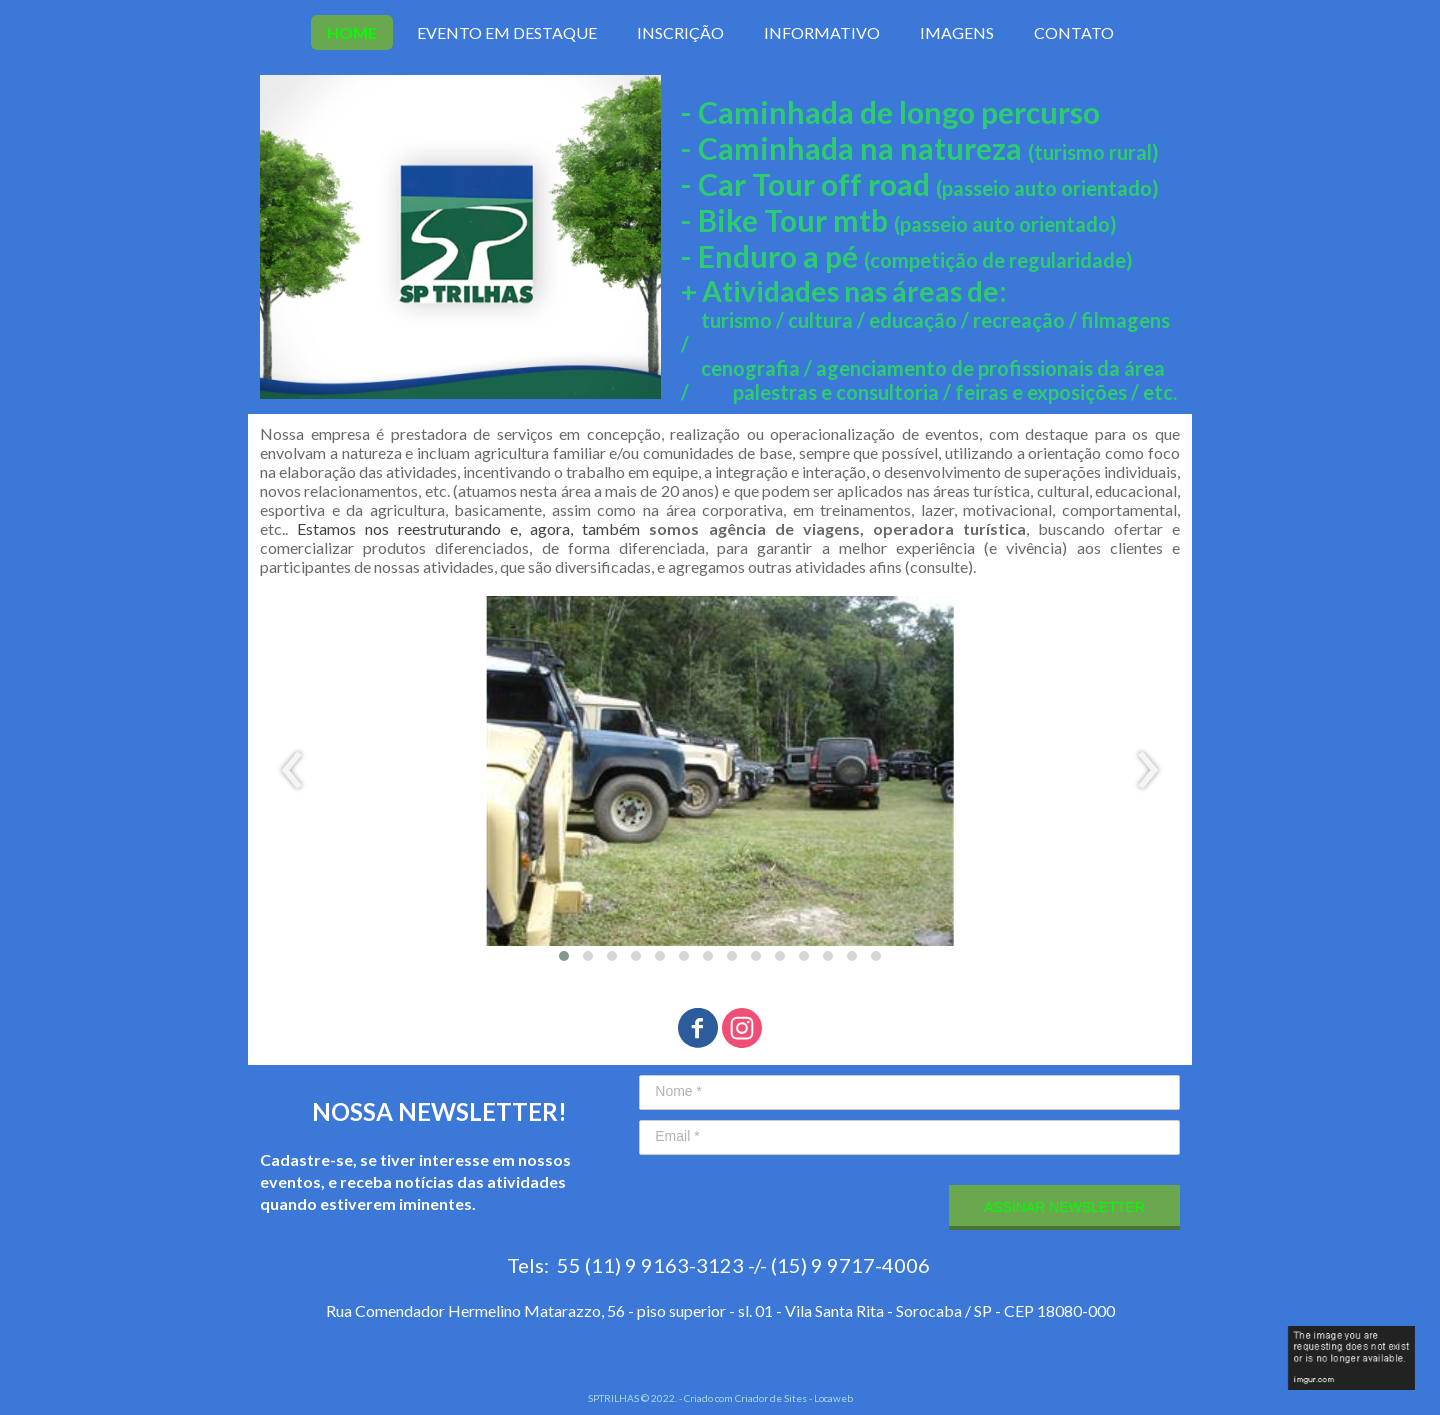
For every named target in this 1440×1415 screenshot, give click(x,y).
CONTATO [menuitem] (1074, 32)
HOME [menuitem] (352, 32)
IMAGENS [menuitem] (957, 32)
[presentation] (292, 771)
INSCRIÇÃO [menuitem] (680, 32)
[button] (564, 956)
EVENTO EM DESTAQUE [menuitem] (507, 32)
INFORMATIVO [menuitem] (822, 32)
